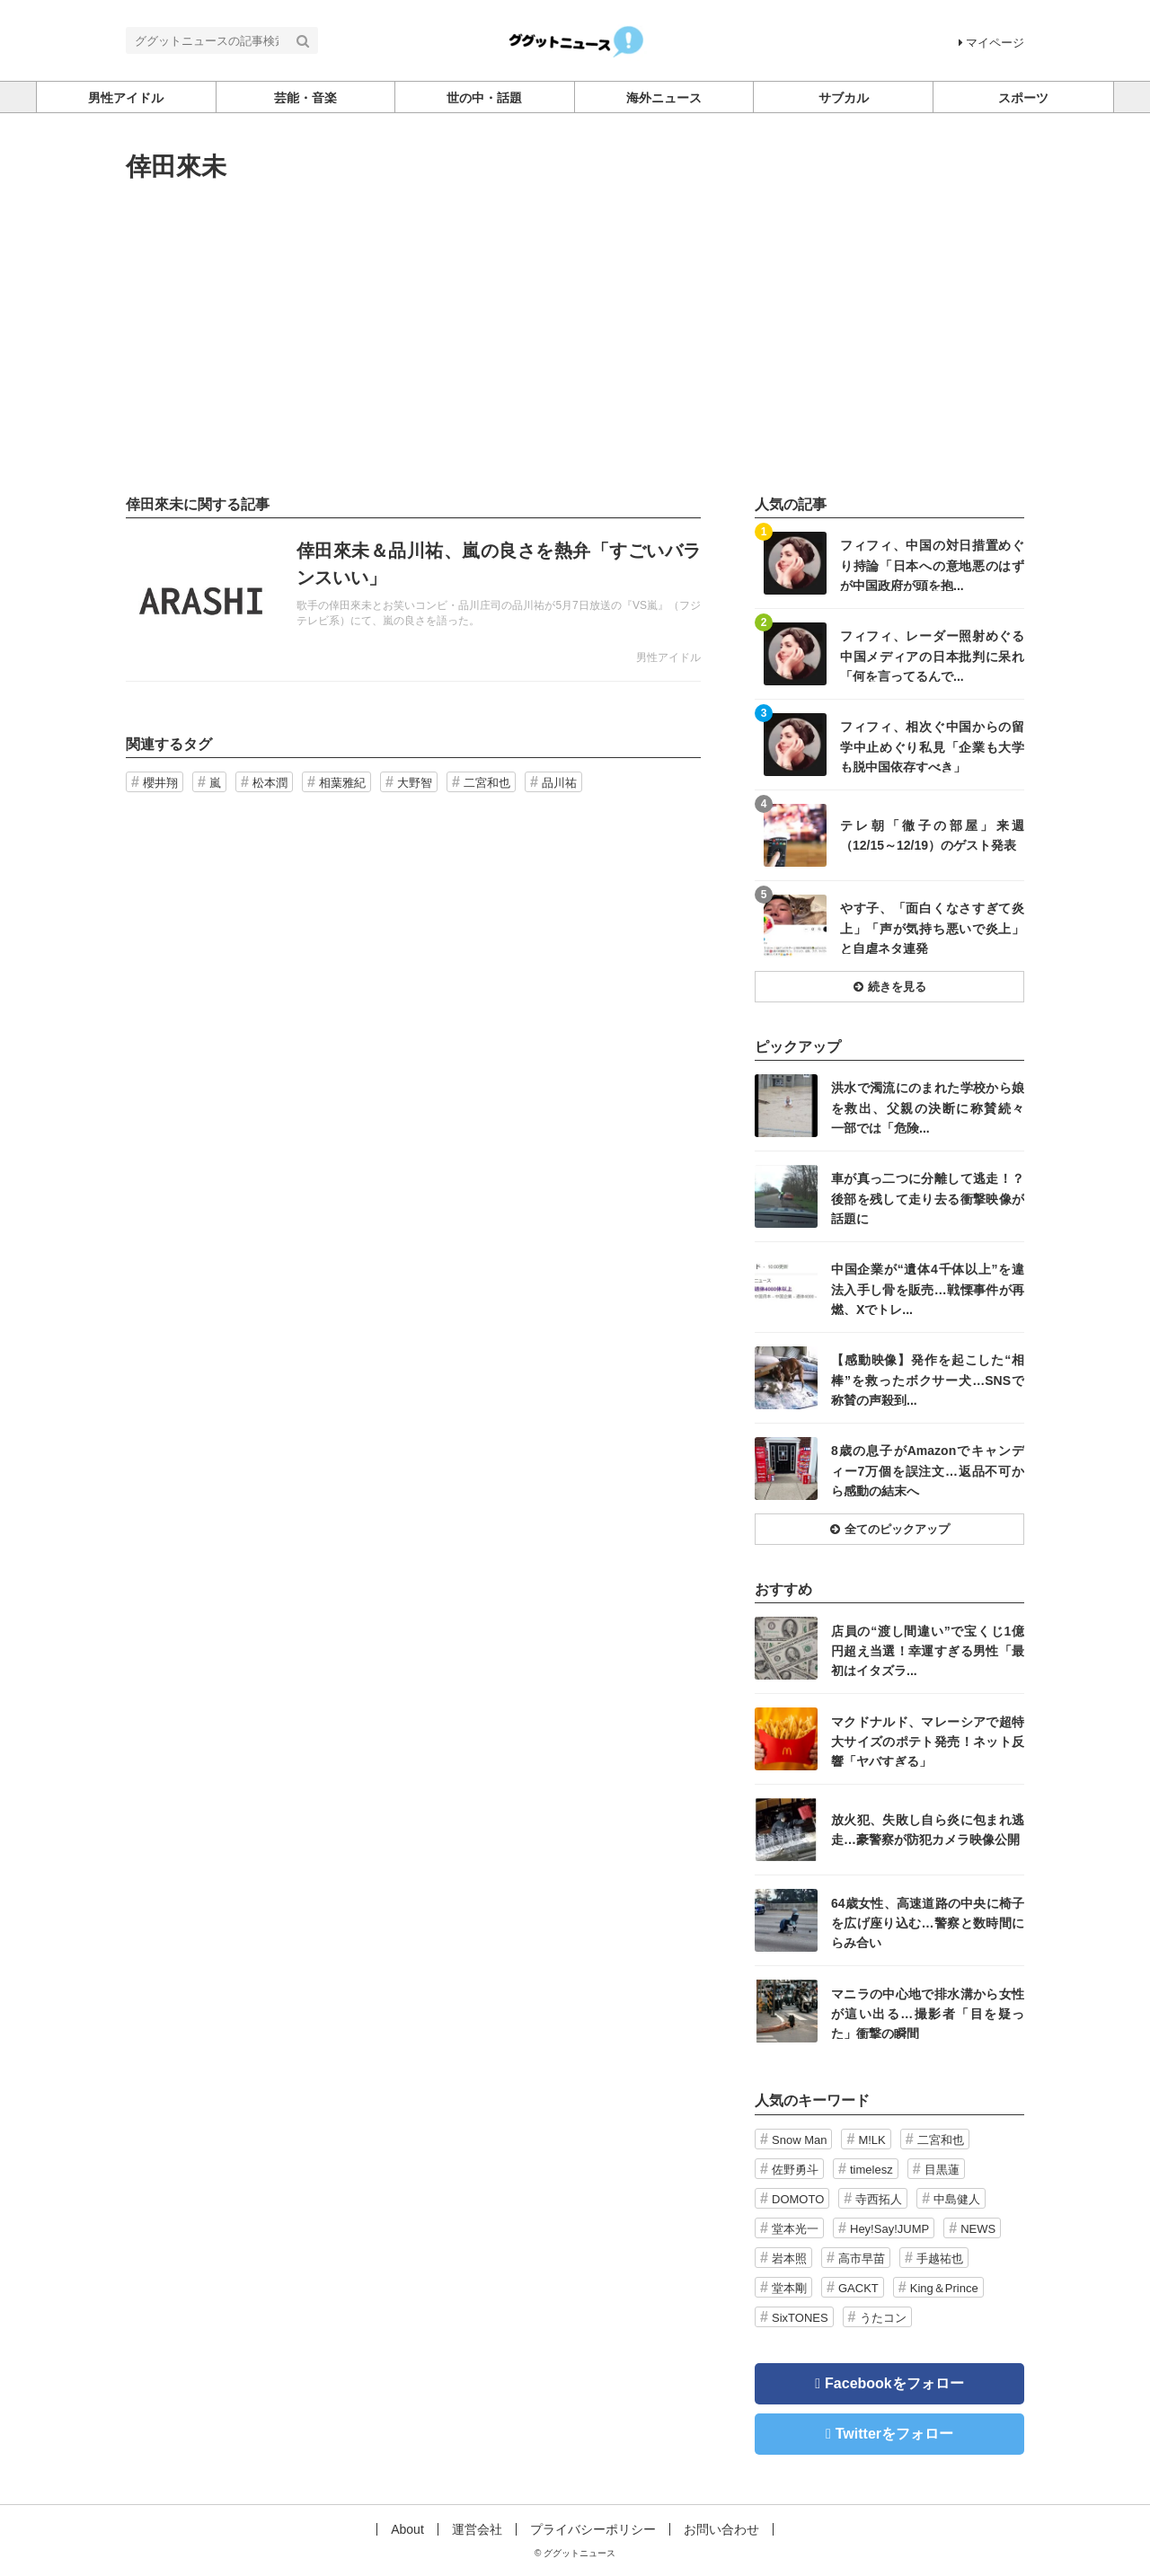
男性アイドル (668, 657)
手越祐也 (939, 2258)
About (407, 2529)
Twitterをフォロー (894, 2433)
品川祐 (559, 783)
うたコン (883, 2318)
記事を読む (413, 600)
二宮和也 (487, 783)
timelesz (871, 2169)
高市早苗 (861, 2258)
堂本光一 (795, 2229)
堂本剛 (789, 2288)
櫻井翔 (160, 783)
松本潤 (270, 783)
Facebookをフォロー (894, 2383)
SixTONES (800, 2318)
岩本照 (789, 2258)
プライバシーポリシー (593, 2529)
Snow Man (799, 2140)
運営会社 (477, 2529)
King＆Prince (944, 2288)
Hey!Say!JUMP (889, 2229)
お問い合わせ (721, 2529)
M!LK (871, 2140)
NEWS (977, 2229)
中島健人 (956, 2199)
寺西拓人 (878, 2199)
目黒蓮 (942, 2169)
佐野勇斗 (795, 2169)
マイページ (991, 42)
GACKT (858, 2288)
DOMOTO (798, 2199)
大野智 (414, 783)
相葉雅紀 (342, 783)
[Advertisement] (575, 338)
